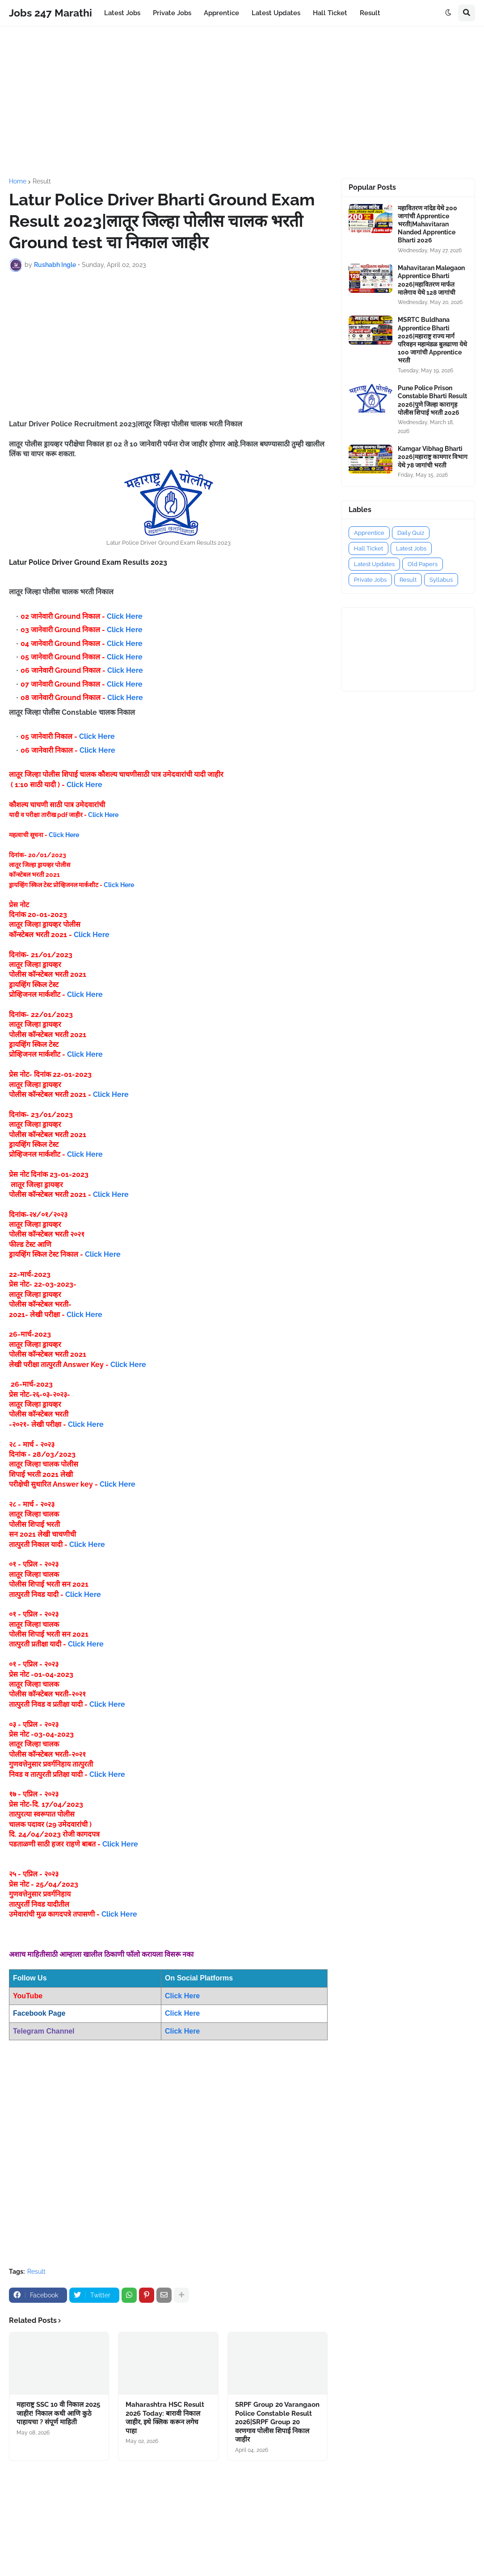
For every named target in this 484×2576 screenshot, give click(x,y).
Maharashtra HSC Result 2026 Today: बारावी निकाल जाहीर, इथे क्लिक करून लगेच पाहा (165, 2418)
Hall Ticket (368, 548)
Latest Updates (374, 564)
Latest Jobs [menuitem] (122, 13)
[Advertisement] (242, 102)
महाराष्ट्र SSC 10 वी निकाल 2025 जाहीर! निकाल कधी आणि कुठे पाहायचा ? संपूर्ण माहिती (58, 2413)
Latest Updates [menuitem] (276, 13)
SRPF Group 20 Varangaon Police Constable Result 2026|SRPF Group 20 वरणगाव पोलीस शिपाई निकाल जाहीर (277, 2422)
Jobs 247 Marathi (50, 13)
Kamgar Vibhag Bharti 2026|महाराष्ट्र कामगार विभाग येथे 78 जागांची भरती (432, 456)
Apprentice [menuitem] (221, 13)
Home (17, 181)
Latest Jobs (411, 548)
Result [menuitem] (370, 13)
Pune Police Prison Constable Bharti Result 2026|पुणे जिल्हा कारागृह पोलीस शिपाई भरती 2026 (432, 400)
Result (42, 181)
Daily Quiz (410, 532)
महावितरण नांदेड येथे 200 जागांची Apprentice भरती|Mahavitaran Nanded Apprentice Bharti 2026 (427, 224)
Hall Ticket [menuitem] (330, 13)
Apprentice (369, 532)
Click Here (125, 616)
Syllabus (441, 579)
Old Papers (423, 564)
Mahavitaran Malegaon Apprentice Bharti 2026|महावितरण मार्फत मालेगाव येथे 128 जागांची (431, 280)
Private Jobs (370, 579)
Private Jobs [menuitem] (172, 13)
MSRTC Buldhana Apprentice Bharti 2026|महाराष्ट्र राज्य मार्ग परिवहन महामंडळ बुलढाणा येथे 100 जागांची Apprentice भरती (432, 340)
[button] (448, 12)
